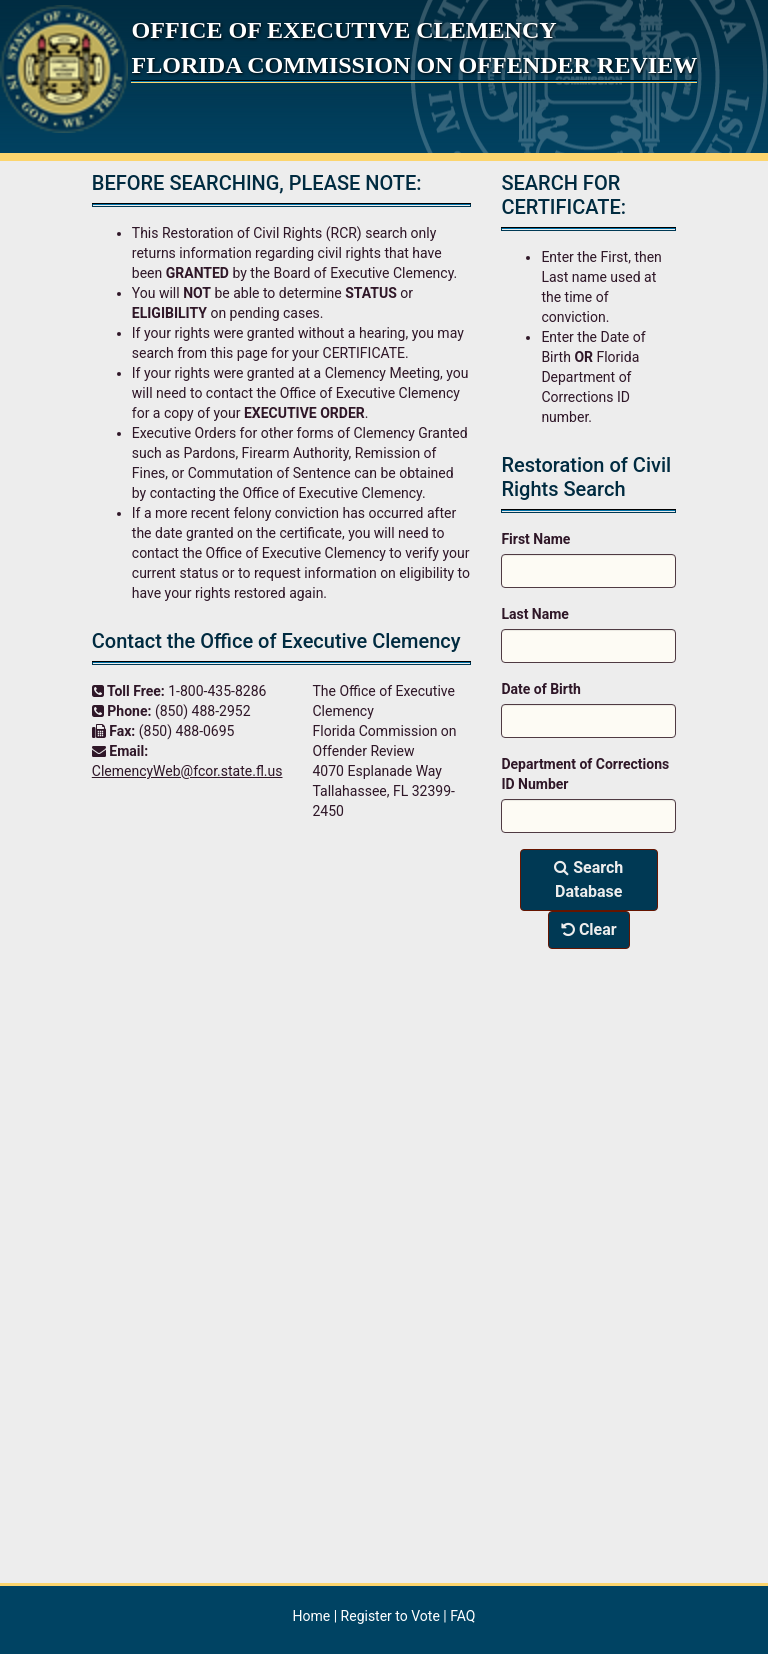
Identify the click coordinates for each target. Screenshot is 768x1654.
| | (384, 1616)
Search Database (588, 879)
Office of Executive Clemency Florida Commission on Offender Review (414, 47)
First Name (535, 539)
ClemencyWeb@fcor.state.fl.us (187, 771)
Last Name (535, 614)
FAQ (462, 1616)
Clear (589, 929)
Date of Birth (540, 689)
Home (312, 1616)
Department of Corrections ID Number (585, 774)
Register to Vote (392, 1616)
